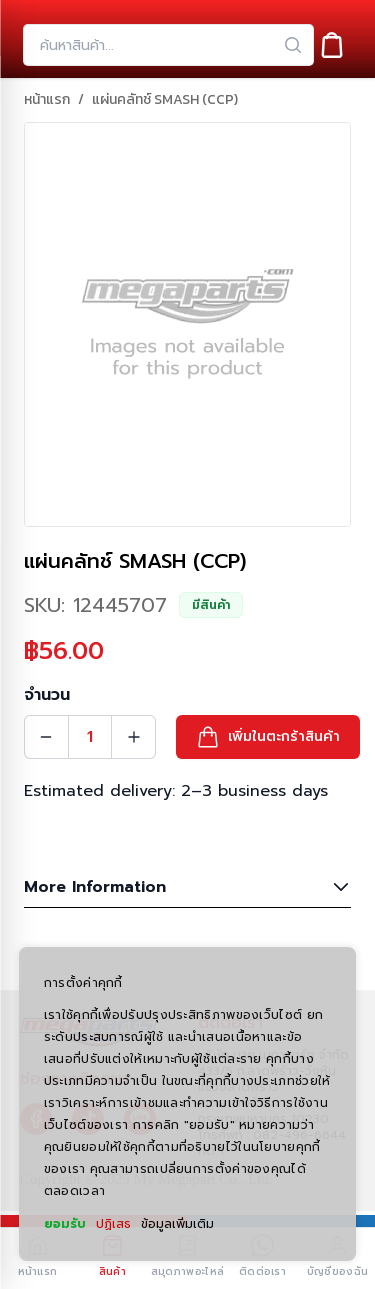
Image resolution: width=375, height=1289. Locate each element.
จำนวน (47, 695)
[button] (268, 737)
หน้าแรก (47, 100)
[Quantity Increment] (134, 737)
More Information (187, 887)
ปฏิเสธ (113, 1224)
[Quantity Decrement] (46, 737)
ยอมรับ (65, 1224)
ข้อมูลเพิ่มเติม (177, 1224)
